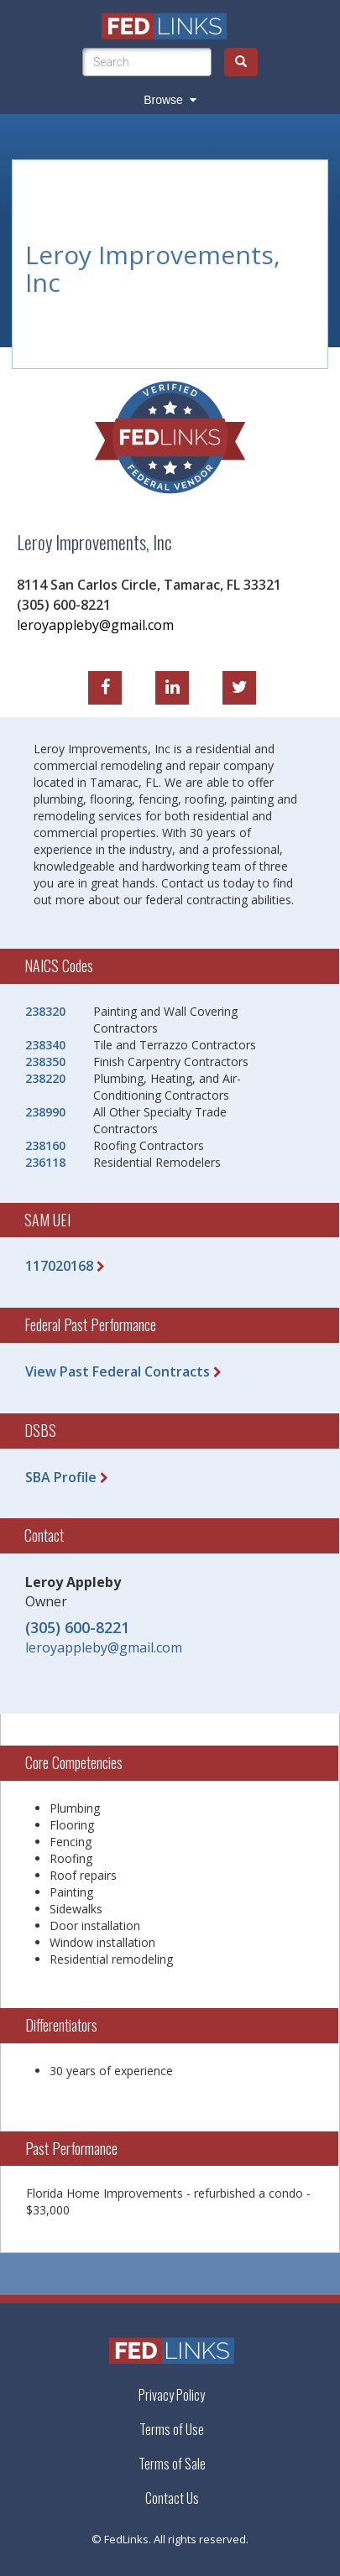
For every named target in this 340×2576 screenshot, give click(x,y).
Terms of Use (171, 2429)
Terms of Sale (172, 2464)
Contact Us (172, 2498)
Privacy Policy (172, 2395)
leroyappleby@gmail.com (95, 623)
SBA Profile (61, 1477)
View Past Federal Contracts (117, 1371)
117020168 (59, 1266)
